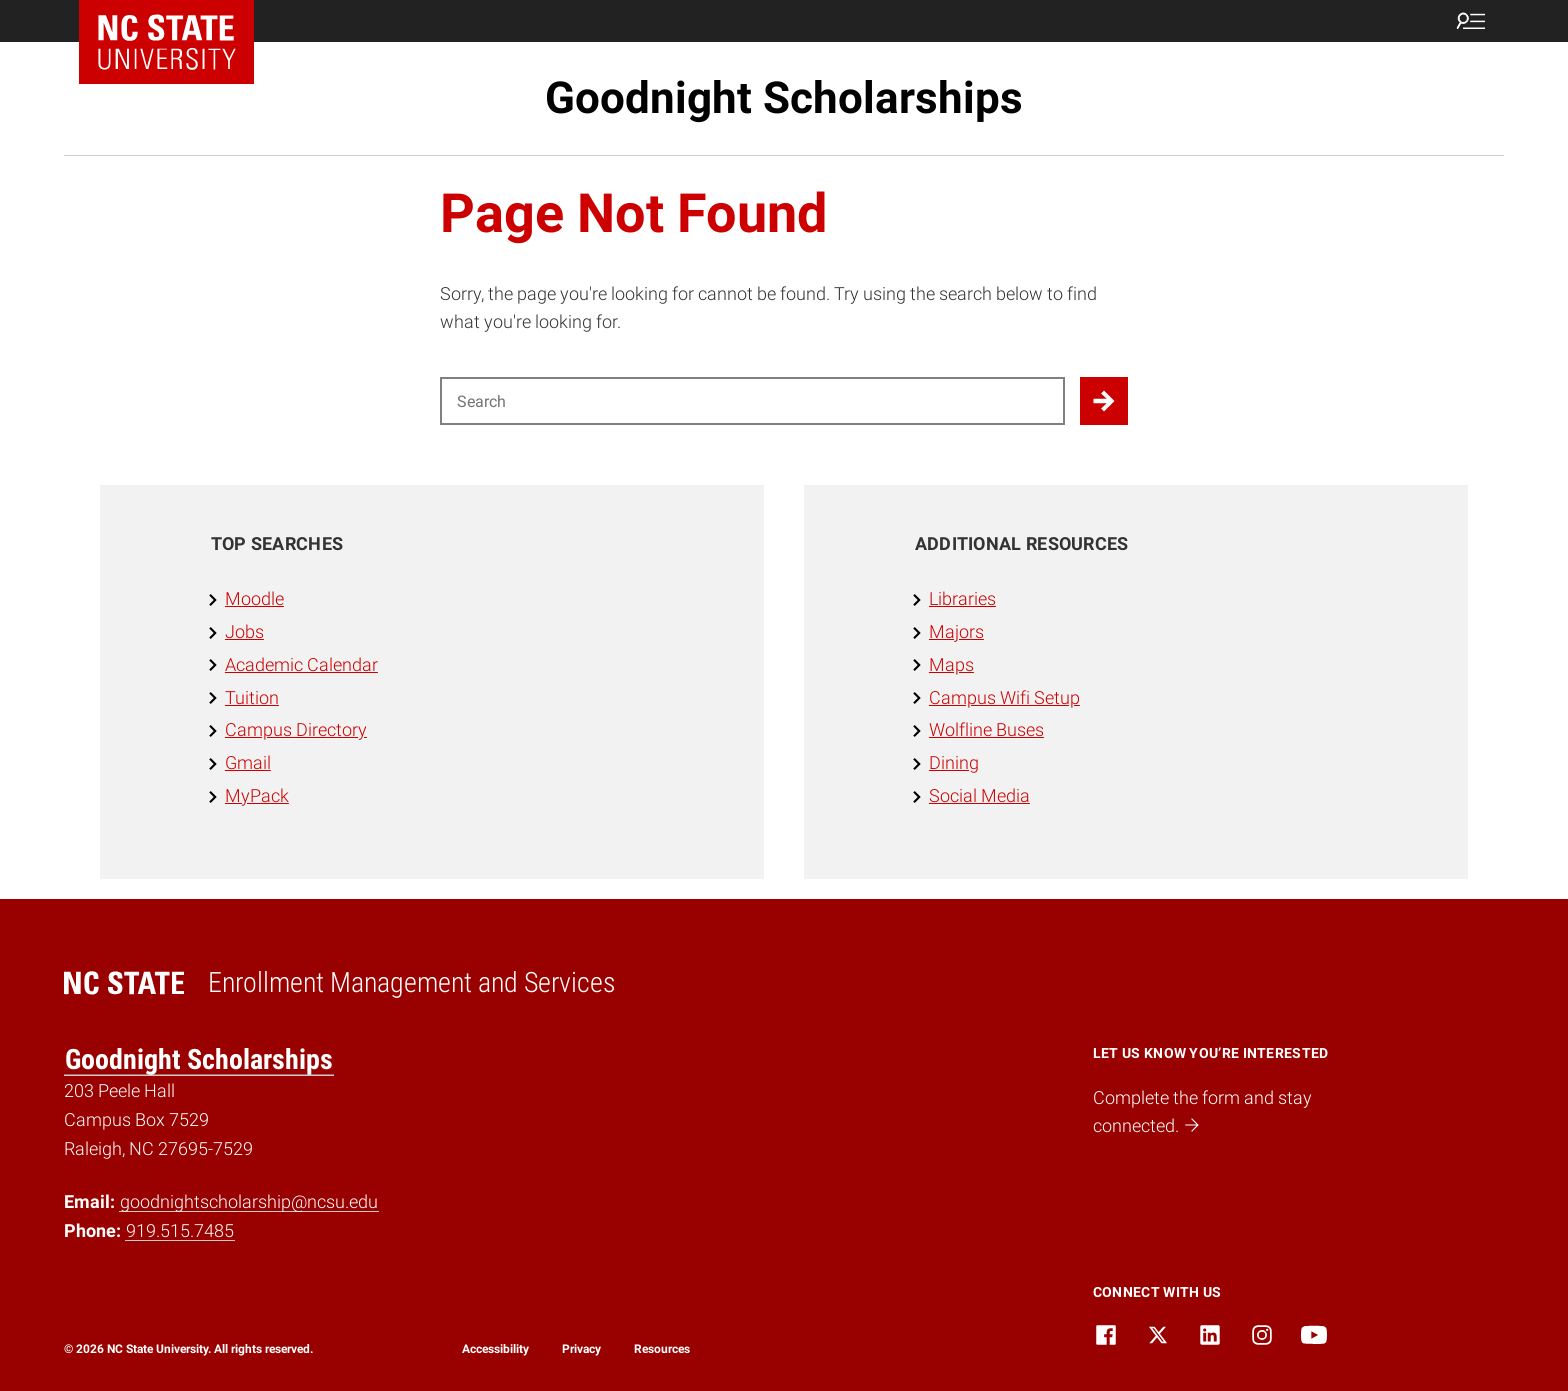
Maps (951, 664)
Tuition (252, 697)
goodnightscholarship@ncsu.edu (249, 1201)
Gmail (248, 762)
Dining (954, 762)
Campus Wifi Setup (1004, 697)
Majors (956, 631)
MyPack (257, 795)
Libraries (962, 598)
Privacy (581, 1349)
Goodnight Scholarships (784, 98)
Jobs (244, 631)
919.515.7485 (180, 1230)
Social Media (979, 795)
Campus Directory (296, 729)
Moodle (254, 598)
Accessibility (495, 1349)
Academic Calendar (301, 664)
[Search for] (752, 401)
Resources (662, 1349)
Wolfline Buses (986, 729)
